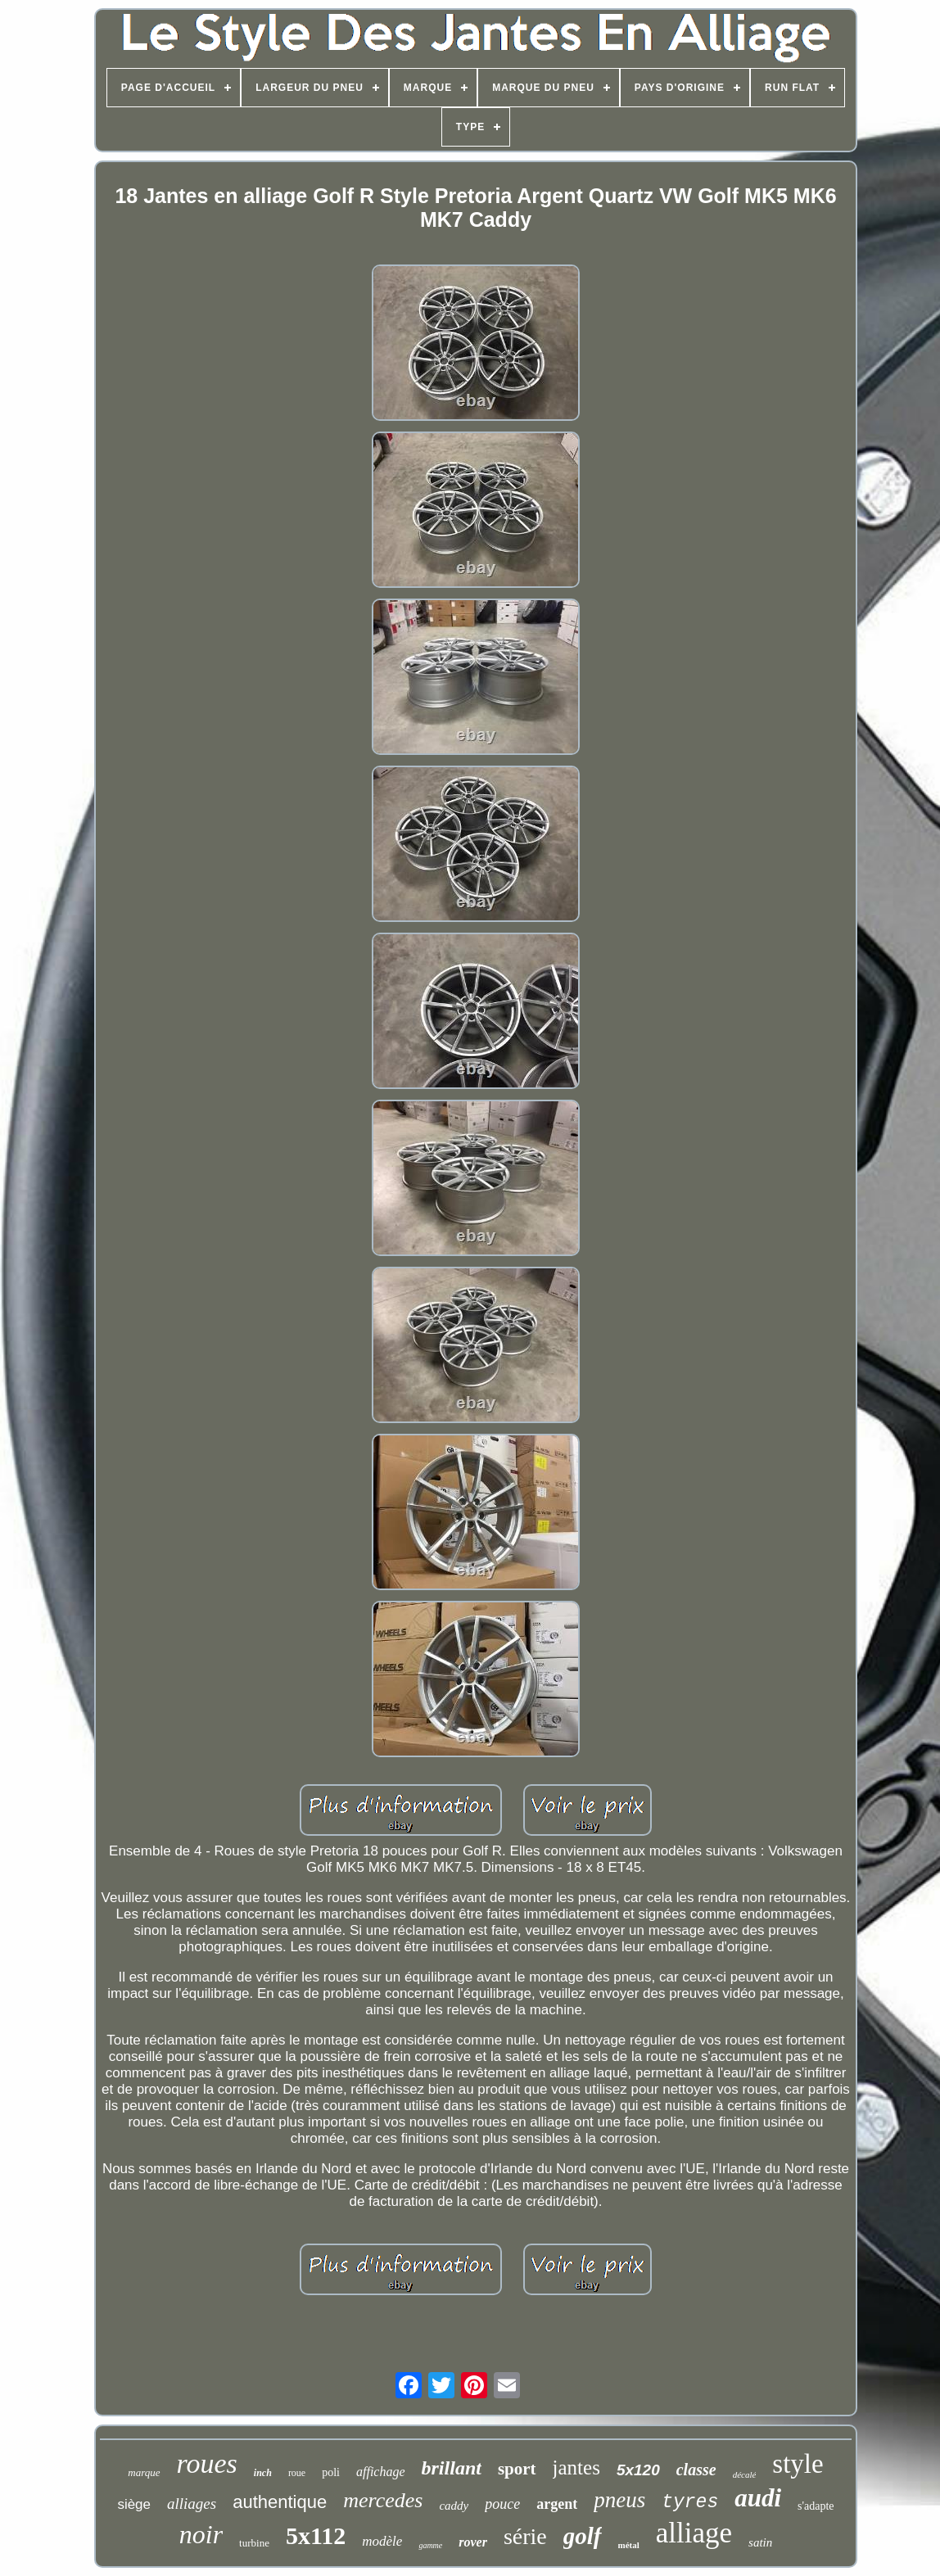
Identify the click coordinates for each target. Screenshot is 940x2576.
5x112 (316, 2535)
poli (331, 2472)
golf (582, 2536)
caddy (453, 2505)
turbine (254, 2543)
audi (757, 2497)
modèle (382, 2541)
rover (473, 2542)
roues (207, 2463)
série (525, 2536)
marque (144, 2472)
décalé (745, 2474)
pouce (502, 2504)
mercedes (383, 2500)
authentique (280, 2502)
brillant (451, 2468)
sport (517, 2469)
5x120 (638, 2470)
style (797, 2464)
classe (696, 2470)
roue (296, 2473)
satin (760, 2542)
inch (263, 2473)
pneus (619, 2500)
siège (134, 2504)
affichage (380, 2472)
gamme (430, 2545)
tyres (690, 2502)
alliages (191, 2503)
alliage (694, 2533)
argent (556, 2504)
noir (201, 2534)
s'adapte (816, 2506)
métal (628, 2545)
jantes (576, 2467)
